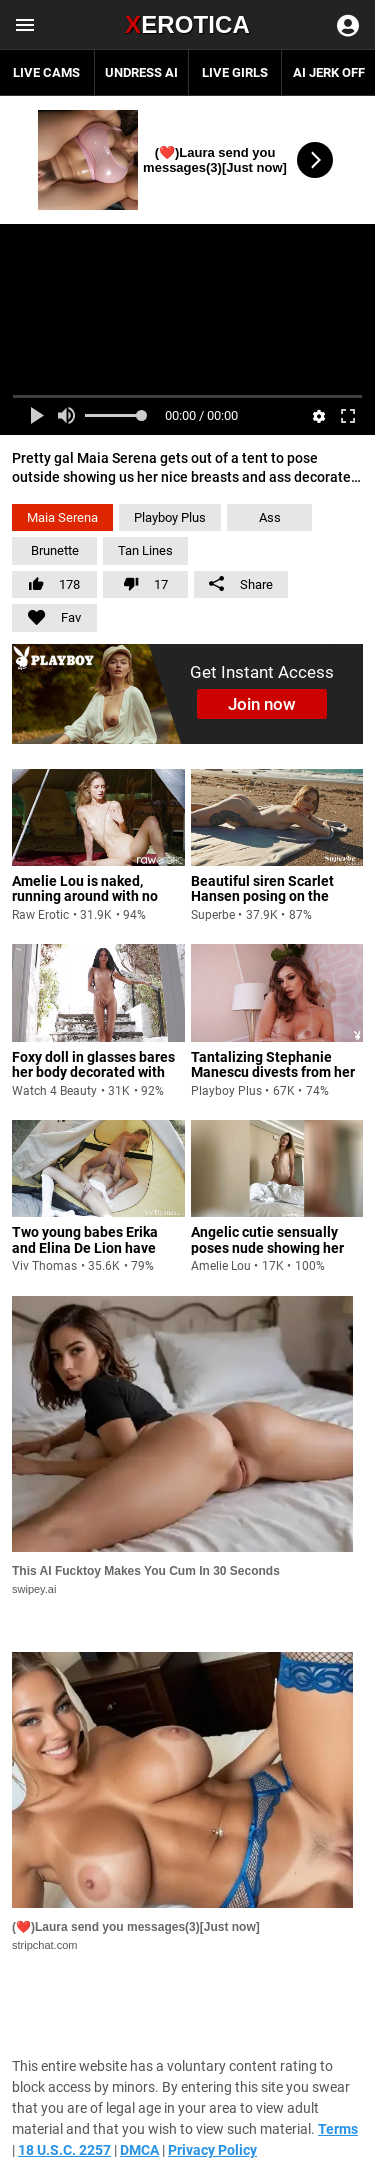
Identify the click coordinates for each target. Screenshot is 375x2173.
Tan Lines (145, 550)
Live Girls (235, 72)
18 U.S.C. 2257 (64, 2150)
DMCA (139, 2150)
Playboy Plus (170, 517)
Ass (270, 517)
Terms (338, 2129)
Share (241, 584)
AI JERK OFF (329, 72)
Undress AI (141, 72)
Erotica (187, 24)
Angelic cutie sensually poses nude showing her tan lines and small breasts (276, 1247)
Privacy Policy (212, 2150)
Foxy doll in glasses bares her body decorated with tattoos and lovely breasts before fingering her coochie (94, 1088)
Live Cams (46, 72)
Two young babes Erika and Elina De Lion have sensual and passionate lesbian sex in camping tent (87, 1263)
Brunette (55, 550)
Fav (46, 614)
